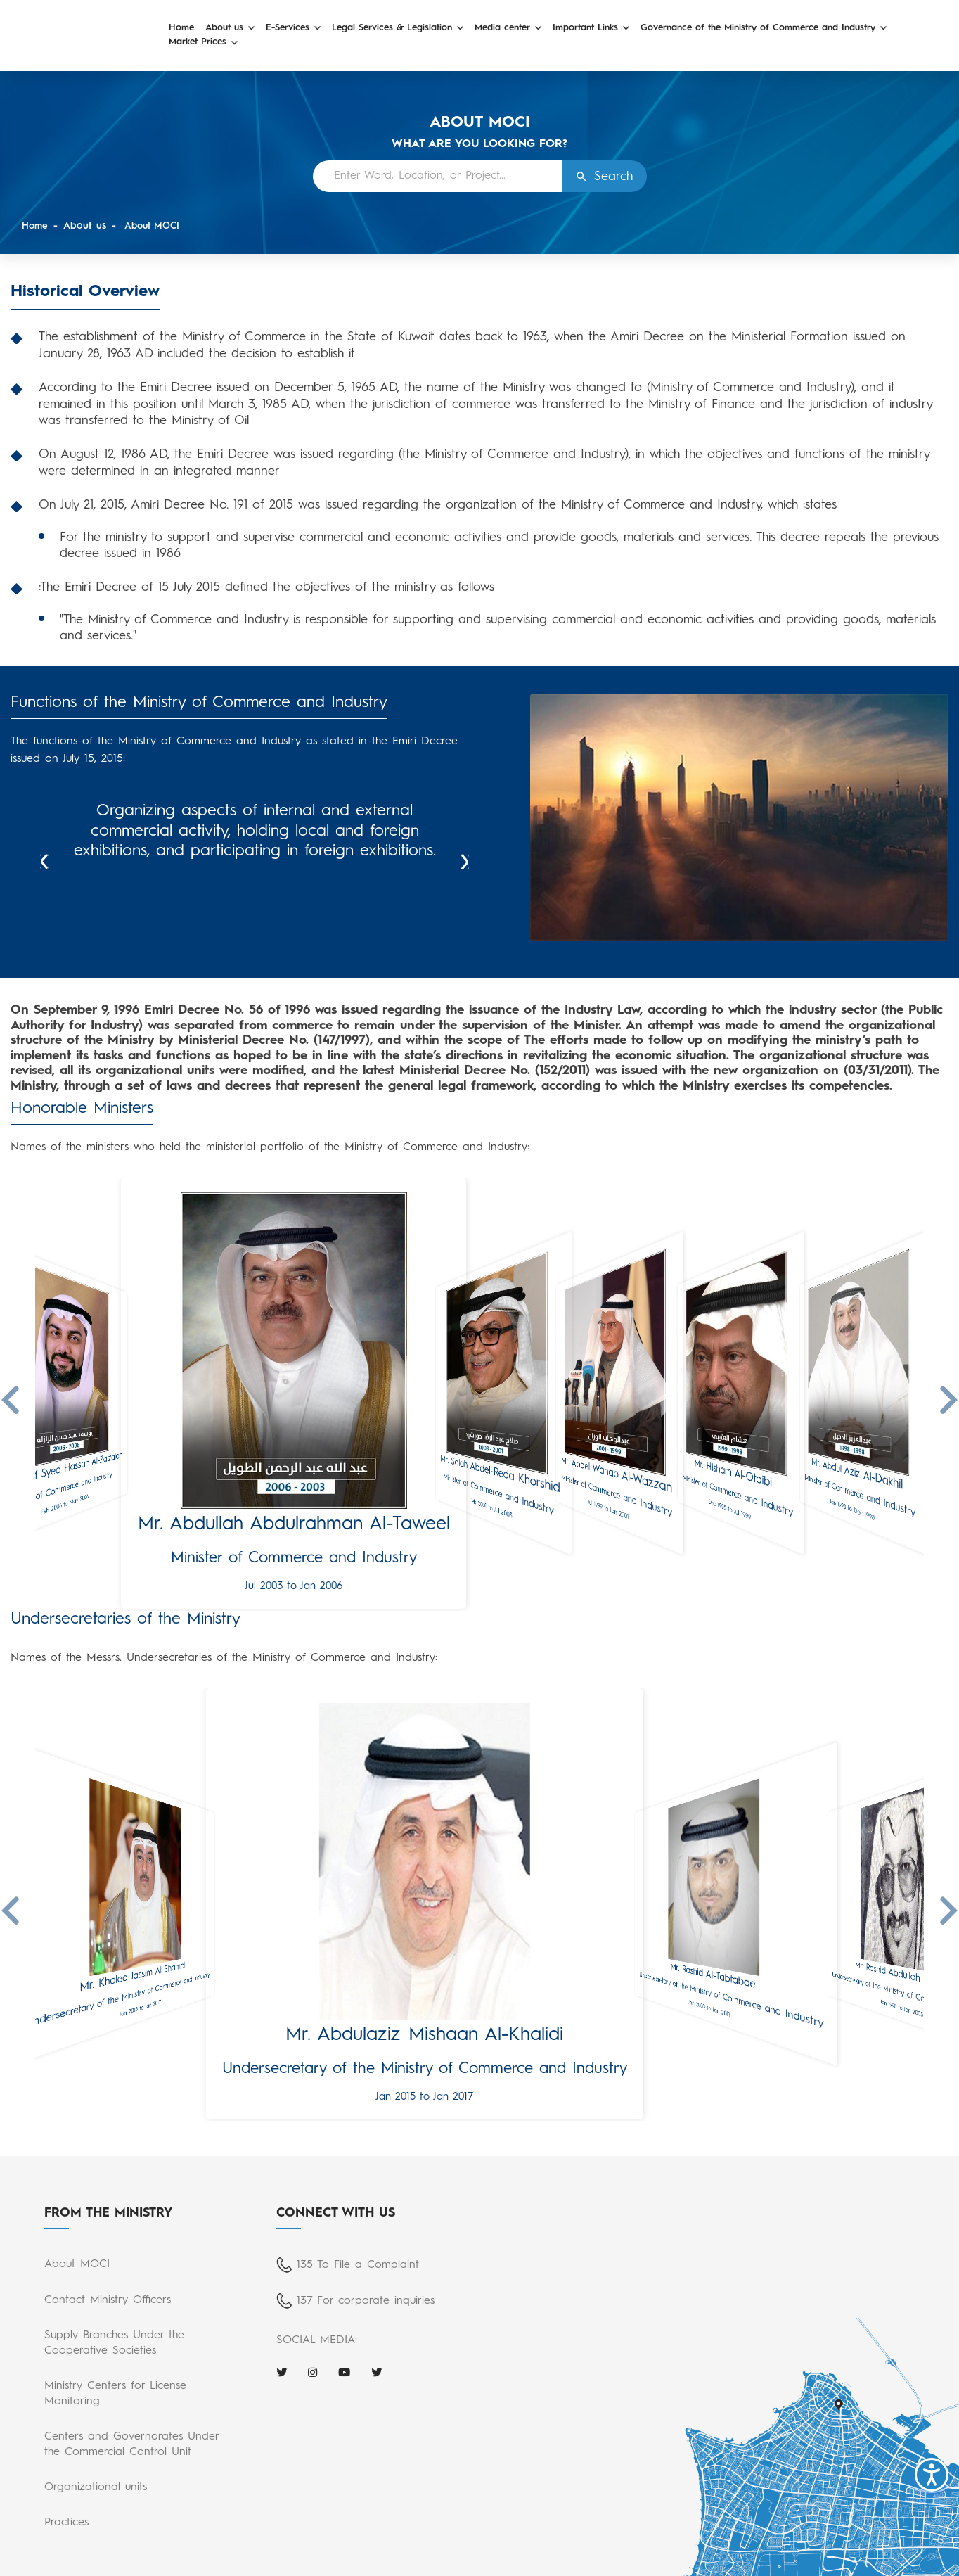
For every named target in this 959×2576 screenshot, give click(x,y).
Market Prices (197, 41)
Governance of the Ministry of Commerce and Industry (758, 27)
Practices (66, 2522)
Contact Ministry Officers (107, 2299)
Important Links (585, 27)
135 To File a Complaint (358, 2265)
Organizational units (95, 2487)
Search (613, 176)
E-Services (287, 27)
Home (181, 27)
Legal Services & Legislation (392, 27)
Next (465, 861)
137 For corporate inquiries (366, 2301)
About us (224, 27)
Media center (502, 27)
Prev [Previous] (44, 861)
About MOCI (154, 226)
